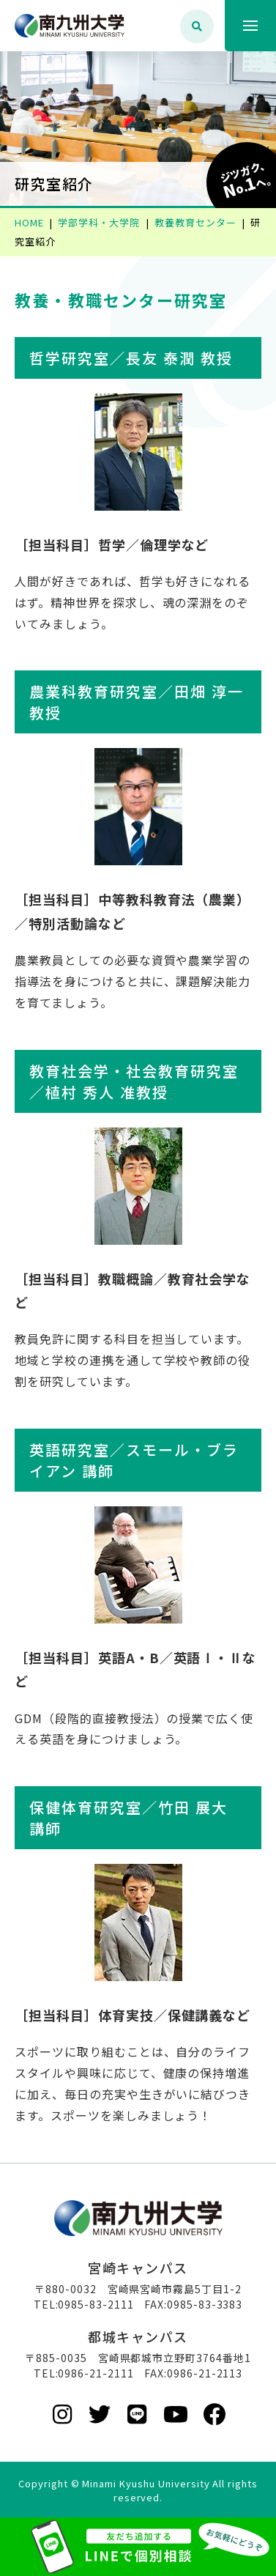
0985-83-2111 (96, 2304)
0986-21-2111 (96, 2373)
